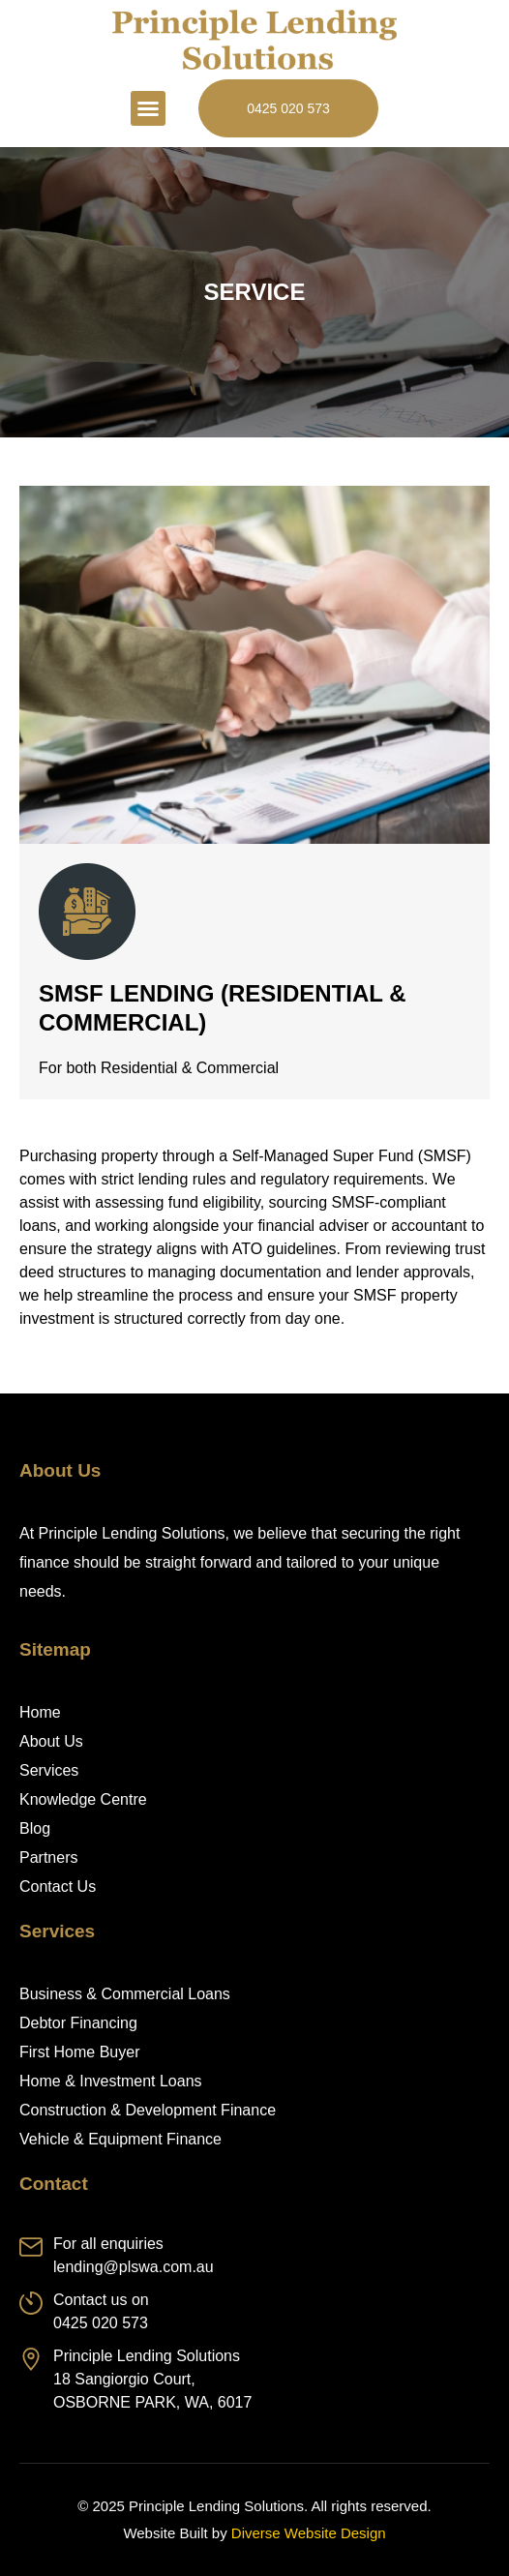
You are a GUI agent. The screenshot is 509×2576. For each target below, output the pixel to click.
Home (40, 1712)
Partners (48, 1857)
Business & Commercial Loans (124, 1994)
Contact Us (57, 1886)
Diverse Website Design (308, 2533)
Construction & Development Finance (147, 2110)
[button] (148, 108)
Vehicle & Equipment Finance (120, 2139)
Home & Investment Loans (110, 2081)
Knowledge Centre (83, 1799)
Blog (34, 1828)
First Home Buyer (79, 2052)
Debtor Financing (78, 2023)
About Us (51, 1741)
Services (48, 1770)
